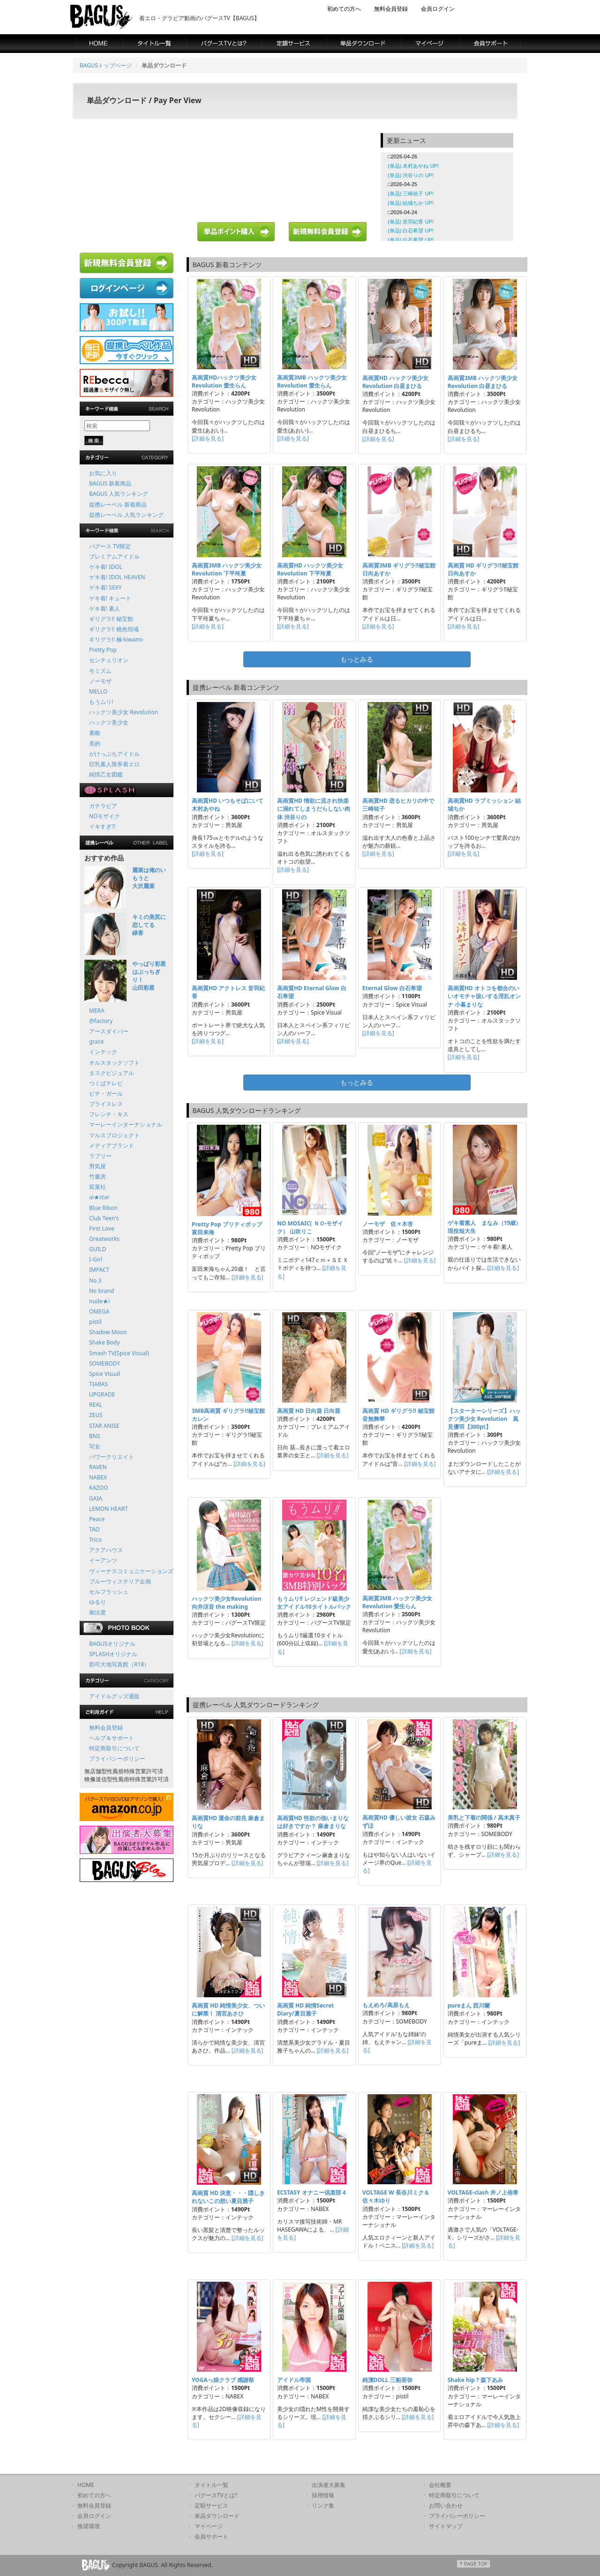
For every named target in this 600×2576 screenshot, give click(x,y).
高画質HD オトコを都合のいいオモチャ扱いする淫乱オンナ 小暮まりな (484, 996)
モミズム (100, 671)
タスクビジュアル (111, 1073)
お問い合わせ (446, 2505)
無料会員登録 (391, 9)
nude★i (99, 1301)
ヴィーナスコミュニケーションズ (131, 1571)
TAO (94, 1529)
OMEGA (99, 1311)
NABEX (98, 1477)
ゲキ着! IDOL (105, 567)
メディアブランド (111, 1146)
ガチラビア (103, 806)
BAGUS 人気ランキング (118, 494)
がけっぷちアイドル (114, 754)
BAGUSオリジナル (112, 1644)
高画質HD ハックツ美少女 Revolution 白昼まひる (395, 382)
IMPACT (99, 1270)
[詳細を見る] (208, 438)
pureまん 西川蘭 (469, 2005)
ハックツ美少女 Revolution (123, 712)
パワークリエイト (111, 1457)
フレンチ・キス (108, 1114)
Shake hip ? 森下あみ (475, 2380)
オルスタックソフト (114, 1063)
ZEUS (96, 1415)
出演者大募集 (328, 2485)
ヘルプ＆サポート (111, 1738)
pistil (95, 1322)
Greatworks (104, 1239)
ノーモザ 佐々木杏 (387, 1224)
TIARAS (98, 1384)
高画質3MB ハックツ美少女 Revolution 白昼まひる (483, 382)
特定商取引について (114, 1748)
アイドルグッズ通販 (114, 1696)
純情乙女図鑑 (106, 774)
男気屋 (97, 1166)
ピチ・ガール (106, 1094)
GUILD (97, 1249)
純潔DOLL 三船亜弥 (387, 2380)
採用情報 (323, 2495)
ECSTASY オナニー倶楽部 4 (311, 2192)
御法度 (97, 1612)
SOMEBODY (104, 1363)
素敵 (94, 733)
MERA (97, 1011)
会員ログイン (438, 9)
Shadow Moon (108, 1332)
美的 (94, 743)
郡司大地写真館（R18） (119, 1664)
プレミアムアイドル (114, 556)
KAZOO (98, 1488)
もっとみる (356, 659)
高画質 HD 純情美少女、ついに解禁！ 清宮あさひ (228, 2009)
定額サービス (211, 2505)
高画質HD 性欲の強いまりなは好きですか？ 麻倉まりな (313, 1822)
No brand (101, 1291)
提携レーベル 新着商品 (118, 504)
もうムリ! (101, 702)
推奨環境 (88, 2526)
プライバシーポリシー (117, 1758)
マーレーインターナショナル (125, 1124)
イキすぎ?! (102, 826)
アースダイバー (108, 1031)
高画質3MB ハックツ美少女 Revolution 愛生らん (312, 381)
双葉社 (97, 1187)
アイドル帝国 (294, 2380)
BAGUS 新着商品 (110, 483)
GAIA (95, 1498)
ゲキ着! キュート (110, 598)
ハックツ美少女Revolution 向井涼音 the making (227, 1603)
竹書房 (97, 1176)
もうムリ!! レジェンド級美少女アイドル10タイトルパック (314, 1603)
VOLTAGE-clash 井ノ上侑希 (483, 2192)
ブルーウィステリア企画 (120, 1581)
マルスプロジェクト (114, 1135)
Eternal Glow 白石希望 (392, 988)
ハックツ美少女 (108, 722)
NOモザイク (104, 816)
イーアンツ (103, 1560)
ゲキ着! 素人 (104, 608)
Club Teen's (104, 1218)
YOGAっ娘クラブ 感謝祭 (223, 2380)
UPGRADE (102, 1394)
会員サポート (211, 2536)
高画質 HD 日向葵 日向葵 (308, 1411)
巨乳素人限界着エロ (114, 764)
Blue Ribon (103, 1208)
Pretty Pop (103, 650)
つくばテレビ (106, 1083)
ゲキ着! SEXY (105, 587)
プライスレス (106, 1104)
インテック (103, 1052)
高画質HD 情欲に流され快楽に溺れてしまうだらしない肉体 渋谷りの (313, 809)
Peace (97, 1519)
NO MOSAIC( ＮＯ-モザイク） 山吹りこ (310, 1227)
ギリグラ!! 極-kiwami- (116, 639)
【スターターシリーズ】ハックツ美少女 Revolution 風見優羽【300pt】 (484, 1419)
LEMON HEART (108, 1509)
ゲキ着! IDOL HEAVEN (117, 577)
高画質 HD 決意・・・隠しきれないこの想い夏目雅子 (228, 2197)
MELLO (98, 691)
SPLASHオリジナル (113, 1654)
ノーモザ (100, 681)
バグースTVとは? (216, 2495)
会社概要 (440, 2485)
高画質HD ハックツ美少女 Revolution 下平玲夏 (310, 569)
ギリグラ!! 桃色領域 (114, 629)
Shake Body (104, 1342)
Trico (95, 1540)
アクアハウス (106, 1550)
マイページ (209, 2526)
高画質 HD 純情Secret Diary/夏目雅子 (305, 2009)
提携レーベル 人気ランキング (126, 515)
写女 (94, 1446)
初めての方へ (344, 9)
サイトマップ (446, 2526)
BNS (94, 1436)
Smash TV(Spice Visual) (119, 1353)
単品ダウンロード (217, 2516)
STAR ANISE (104, 1426)
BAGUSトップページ (106, 65)
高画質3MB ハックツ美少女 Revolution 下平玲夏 (227, 569)
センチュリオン (108, 660)
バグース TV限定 (110, 546)
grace (96, 1041)
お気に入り (103, 473)
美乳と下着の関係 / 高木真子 (484, 1818)
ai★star (99, 1197)
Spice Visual (104, 1374)
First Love (101, 1228)
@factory (100, 1021)
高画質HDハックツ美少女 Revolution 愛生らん (224, 381)
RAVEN (98, 1467)
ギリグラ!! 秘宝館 (111, 619)
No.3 (95, 1280)
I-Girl (95, 1259)
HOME (85, 2485)
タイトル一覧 (211, 2485)
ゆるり (97, 1602)
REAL (95, 1405)
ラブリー (100, 1156)
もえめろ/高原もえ (386, 2005)
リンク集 (323, 2505)
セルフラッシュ (108, 1592)
